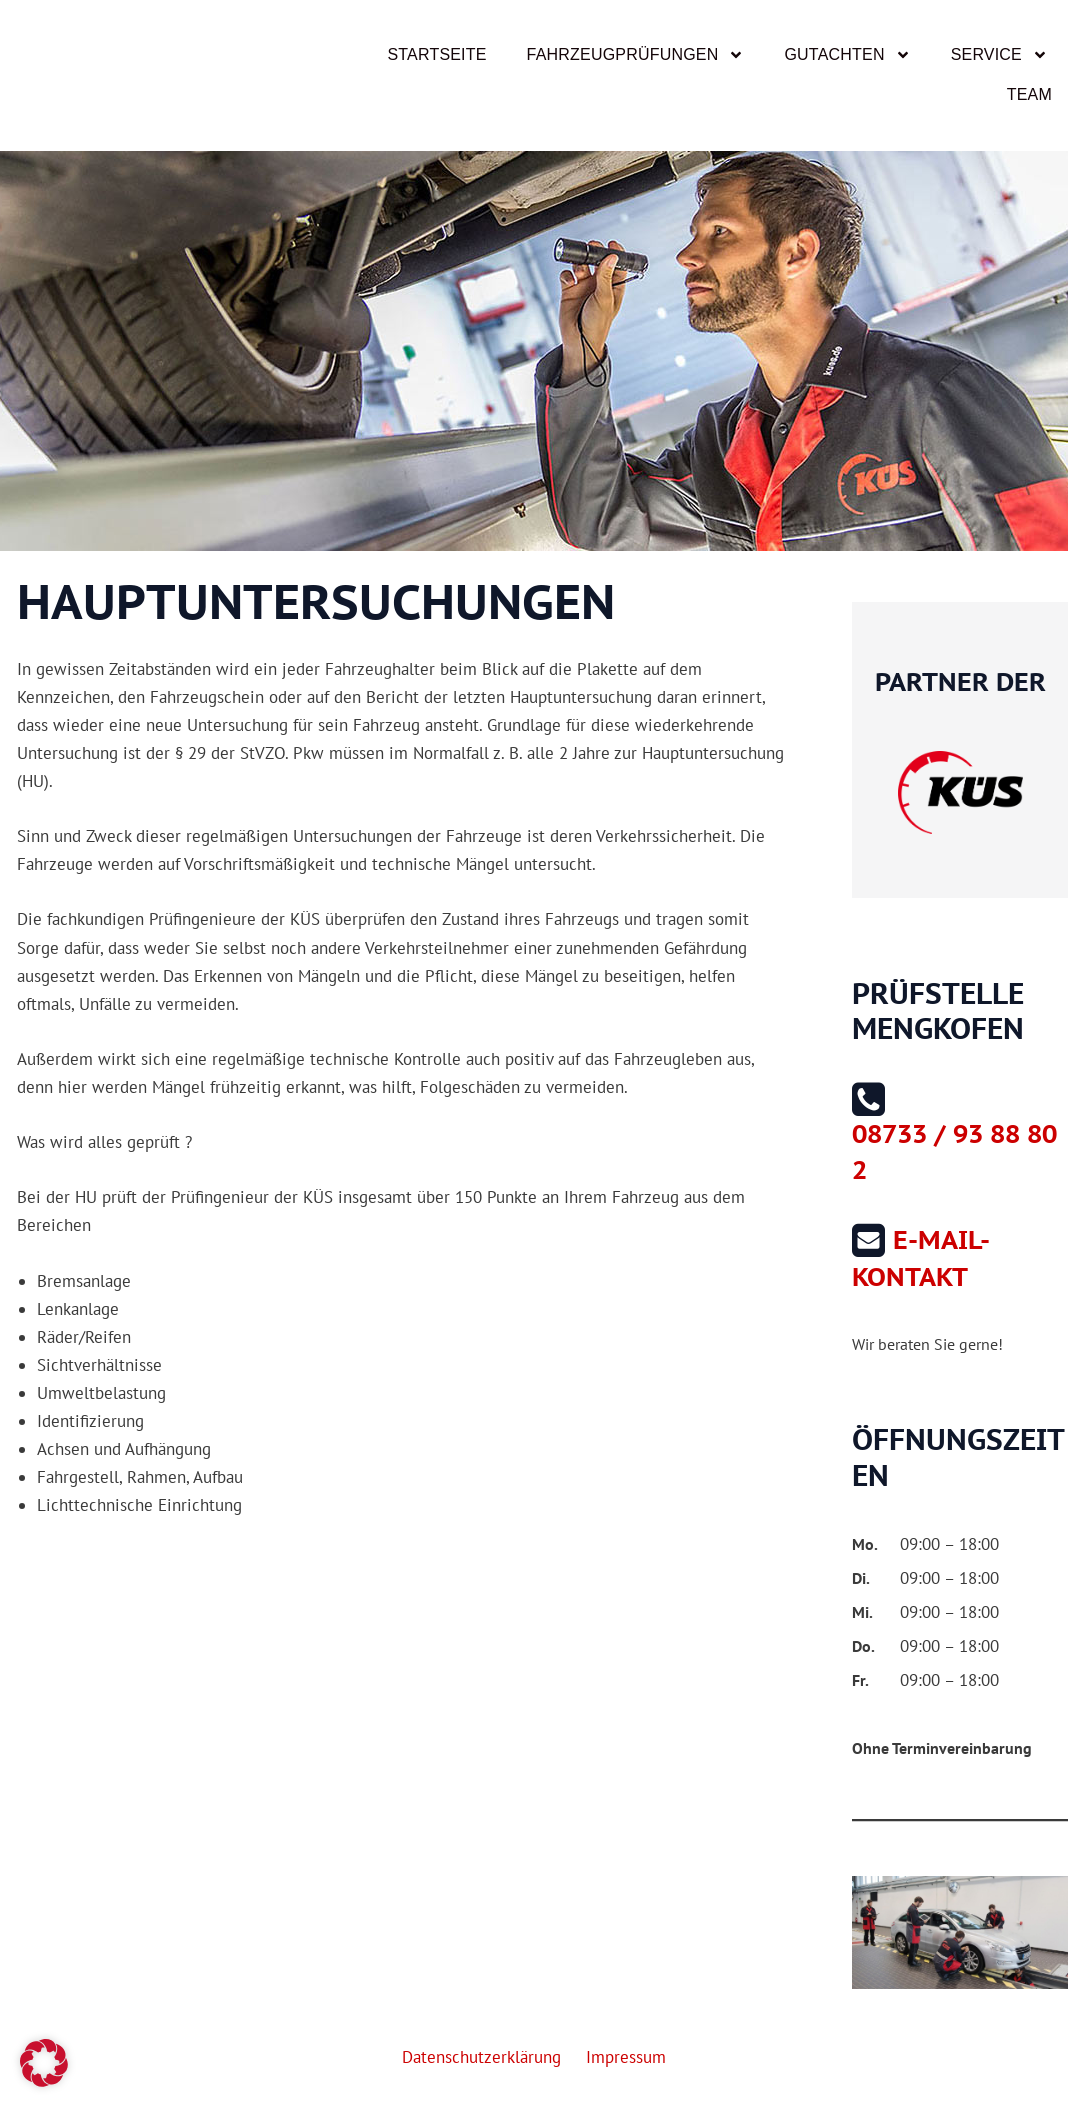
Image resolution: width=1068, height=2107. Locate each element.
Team (1029, 94)
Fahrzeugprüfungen (636, 55)
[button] (44, 2063)
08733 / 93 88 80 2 (954, 1151)
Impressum (622, 2057)
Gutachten (847, 55)
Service (999, 55)
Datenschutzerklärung (485, 2057)
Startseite (436, 54)
